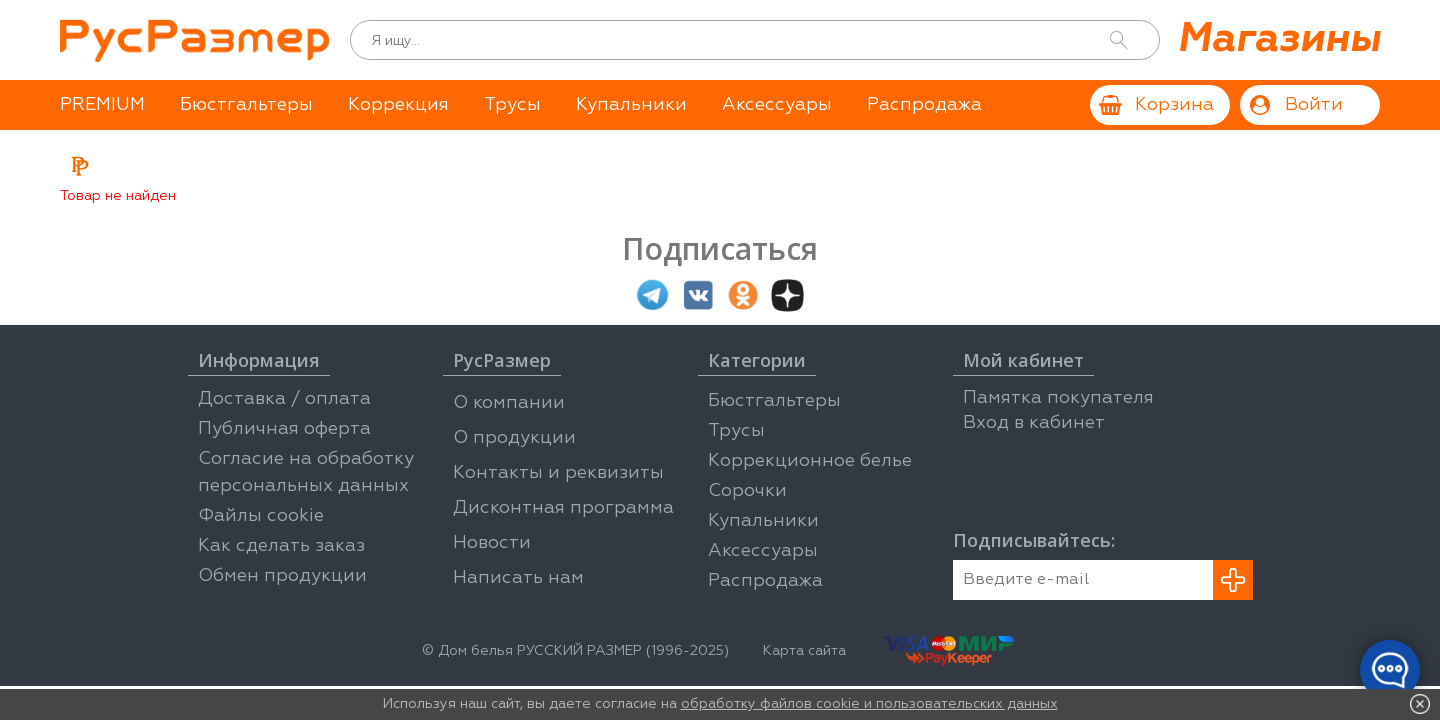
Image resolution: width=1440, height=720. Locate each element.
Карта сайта (804, 651)
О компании (509, 403)
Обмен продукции (282, 576)
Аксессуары (777, 105)
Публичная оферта (284, 429)
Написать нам (518, 578)
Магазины (1278, 40)
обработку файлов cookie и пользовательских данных (869, 704)
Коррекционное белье (810, 461)
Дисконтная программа (563, 508)
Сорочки (747, 491)
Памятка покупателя (1058, 398)
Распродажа (924, 105)
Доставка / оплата (284, 399)
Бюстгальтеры (246, 105)
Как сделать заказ (281, 546)
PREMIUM (102, 105)
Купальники (631, 105)
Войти (1314, 105)
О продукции (514, 438)
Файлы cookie (261, 516)
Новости (492, 543)
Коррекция (398, 105)
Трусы (512, 105)
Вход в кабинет (1034, 423)
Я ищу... (395, 41)
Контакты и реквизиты (558, 473)
